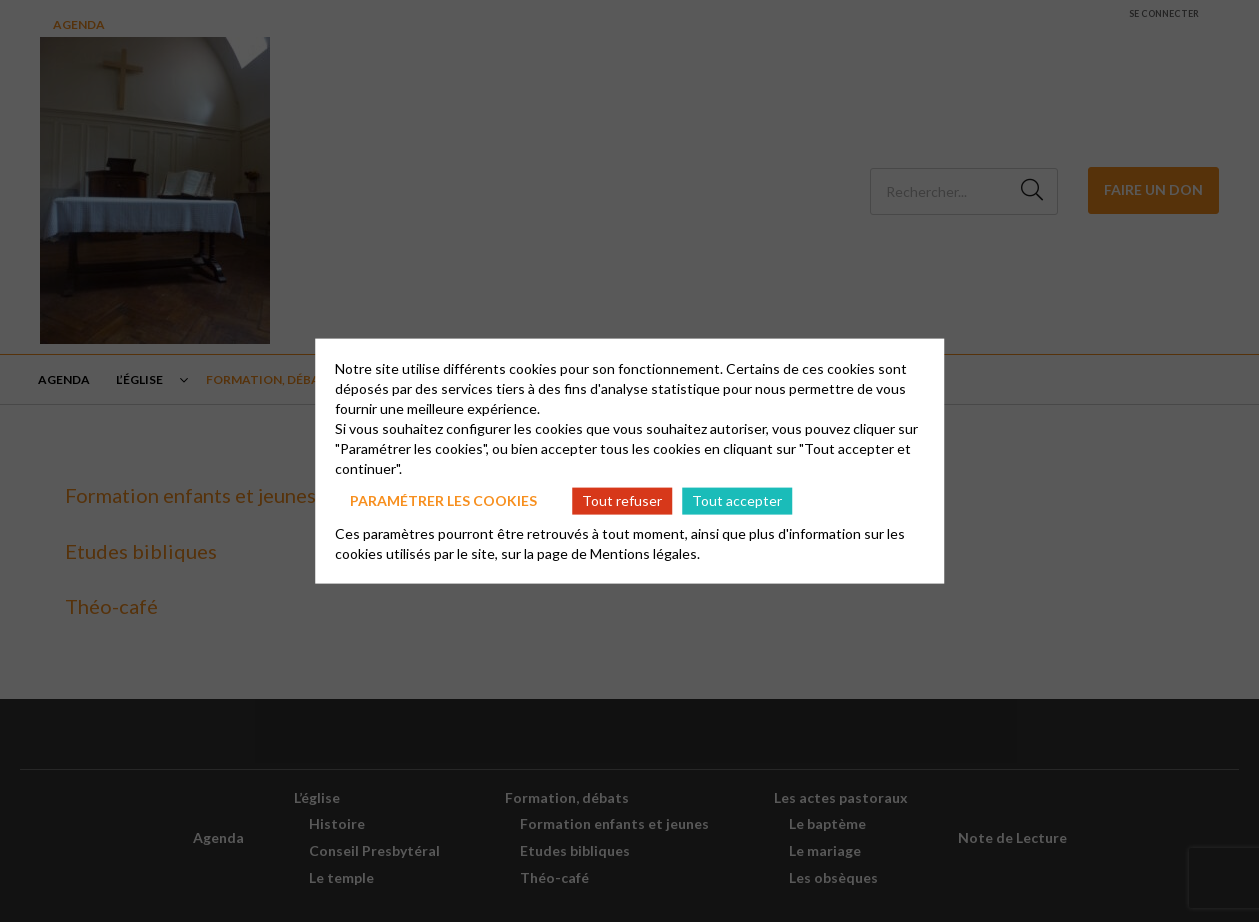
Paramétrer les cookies (443, 500)
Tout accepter (737, 500)
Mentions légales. (645, 552)
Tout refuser (622, 500)
